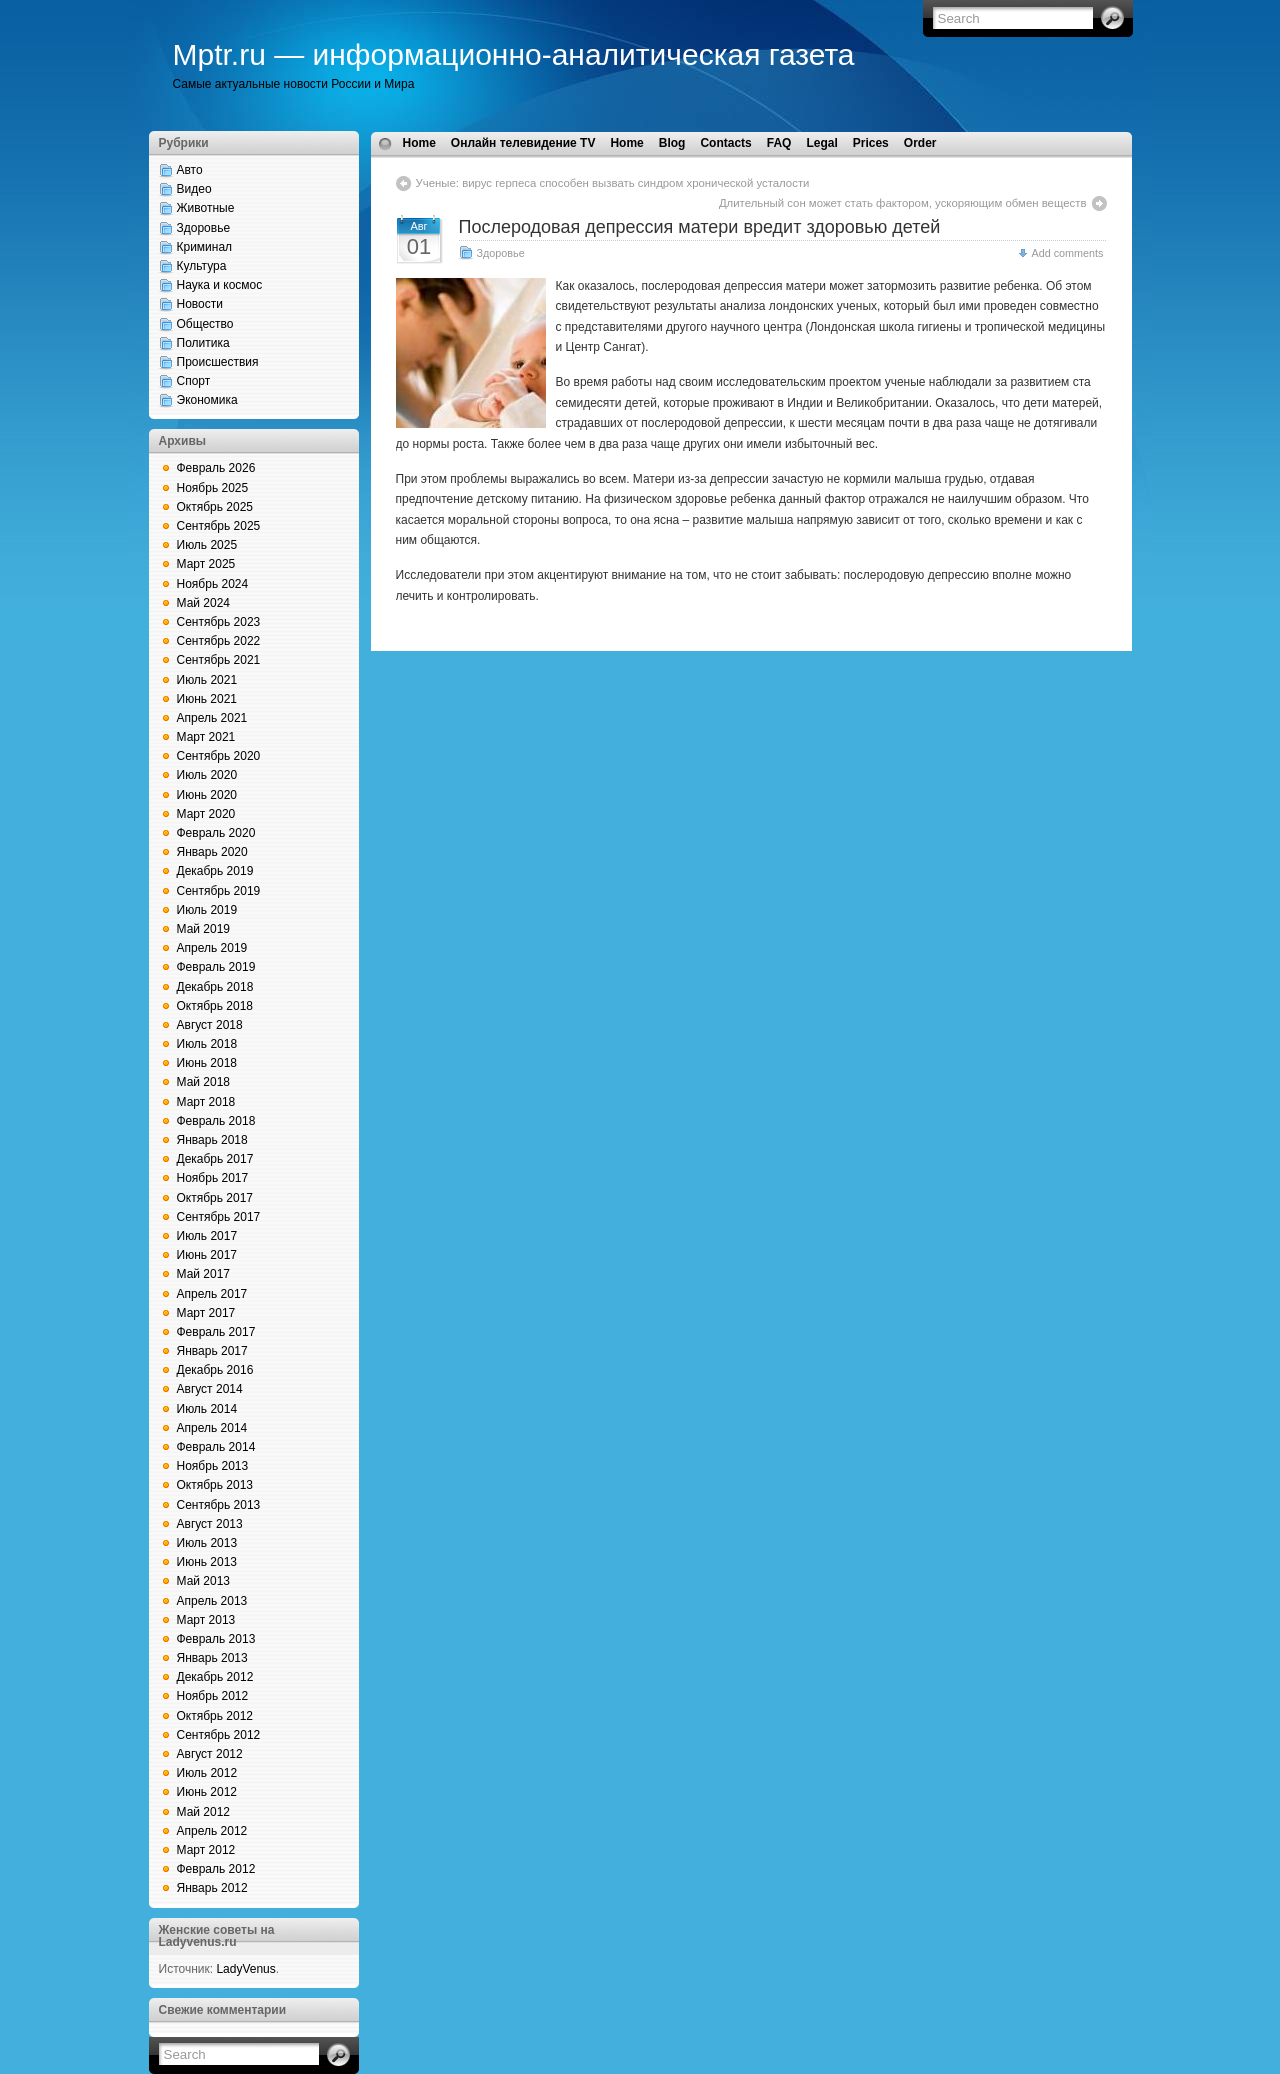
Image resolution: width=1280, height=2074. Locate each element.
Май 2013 (204, 1581)
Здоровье (204, 228)
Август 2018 (210, 1025)
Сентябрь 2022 (219, 641)
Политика (203, 343)
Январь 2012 (212, 1888)
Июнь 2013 (207, 1562)
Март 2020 (206, 814)
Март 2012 (206, 1850)
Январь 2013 (212, 1658)
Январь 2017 (212, 1351)
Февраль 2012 (216, 1869)
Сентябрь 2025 (219, 526)
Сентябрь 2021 (219, 660)
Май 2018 (204, 1082)
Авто (190, 170)
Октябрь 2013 (215, 1485)
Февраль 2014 (216, 1447)
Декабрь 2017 (215, 1159)
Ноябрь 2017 (213, 1178)
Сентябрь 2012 (219, 1735)
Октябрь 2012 (215, 1716)
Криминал (205, 247)
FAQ (779, 143)
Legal (821, 143)
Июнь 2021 (207, 699)
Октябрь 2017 (215, 1198)
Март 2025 (206, 564)
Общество (205, 324)
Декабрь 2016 (215, 1370)
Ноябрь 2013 (213, 1466)
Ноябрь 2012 (213, 1696)
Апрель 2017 (212, 1294)
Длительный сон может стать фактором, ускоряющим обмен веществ (903, 203)
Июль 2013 (207, 1543)
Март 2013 (206, 1620)
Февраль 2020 (216, 833)
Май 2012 (204, 1812)
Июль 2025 (207, 545)
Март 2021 (206, 737)
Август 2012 (210, 1754)
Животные (206, 208)
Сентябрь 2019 (219, 891)
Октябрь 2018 (215, 1006)
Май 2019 (204, 929)
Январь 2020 (212, 852)
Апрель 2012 (212, 1831)
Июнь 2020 (207, 795)
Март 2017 (206, 1313)
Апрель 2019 (212, 948)
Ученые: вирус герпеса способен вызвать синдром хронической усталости (613, 183)
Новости (200, 304)
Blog (672, 143)
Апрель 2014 (212, 1428)
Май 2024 (204, 603)
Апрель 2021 (212, 718)
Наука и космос (220, 285)
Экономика (207, 400)
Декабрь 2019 (215, 871)
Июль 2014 (207, 1409)
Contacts (725, 143)
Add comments (1067, 253)
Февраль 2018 (216, 1121)
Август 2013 (210, 1524)
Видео (194, 189)
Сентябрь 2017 (219, 1217)
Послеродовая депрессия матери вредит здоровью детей (700, 227)
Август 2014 (210, 1389)
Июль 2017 (207, 1236)
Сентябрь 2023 (219, 622)
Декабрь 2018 (215, 987)
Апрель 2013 (212, 1601)
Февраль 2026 (216, 468)
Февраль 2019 (216, 967)
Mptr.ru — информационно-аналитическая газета (514, 54)
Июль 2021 (207, 680)
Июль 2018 (207, 1044)
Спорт (194, 381)
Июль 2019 (207, 910)
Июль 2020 (207, 775)
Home (419, 143)
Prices (871, 143)
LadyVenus (245, 1969)
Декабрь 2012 (215, 1677)
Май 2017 (204, 1274)
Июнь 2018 (207, 1063)
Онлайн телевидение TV (523, 143)
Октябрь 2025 (215, 507)
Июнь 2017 (207, 1255)
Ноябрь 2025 (213, 488)
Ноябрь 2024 (213, 584)
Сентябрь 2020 (219, 756)
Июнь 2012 (207, 1792)
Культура (202, 266)
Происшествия (218, 362)
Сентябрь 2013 (219, 1505)
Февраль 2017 (216, 1332)
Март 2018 (206, 1102)
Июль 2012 (207, 1773)
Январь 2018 (212, 1140)
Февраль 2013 (216, 1639)
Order (920, 143)
